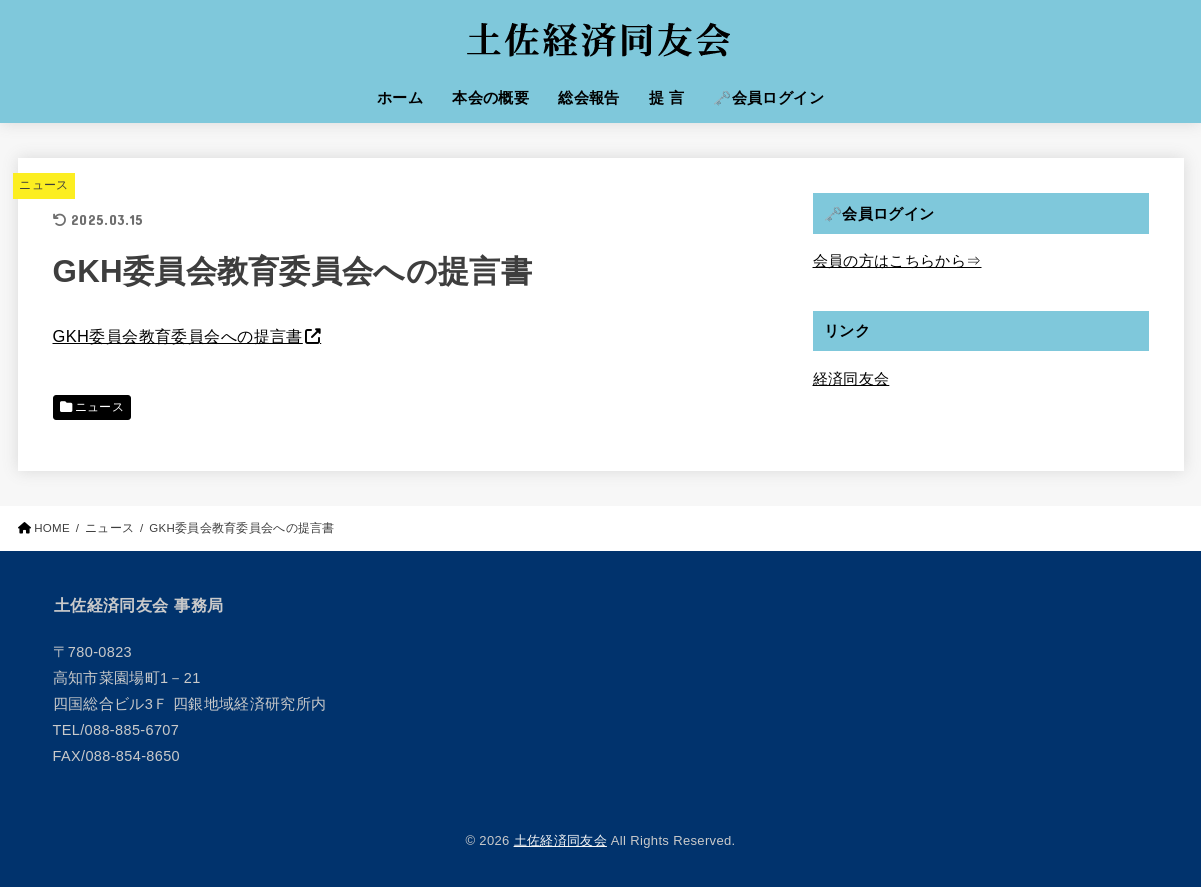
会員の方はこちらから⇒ (897, 261)
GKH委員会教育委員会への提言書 (178, 336)
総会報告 (589, 98)
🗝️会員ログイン (768, 98)
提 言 (666, 98)
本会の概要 (490, 98)
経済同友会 (851, 379)
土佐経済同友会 (560, 840)
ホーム (400, 98)
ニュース (43, 185)
